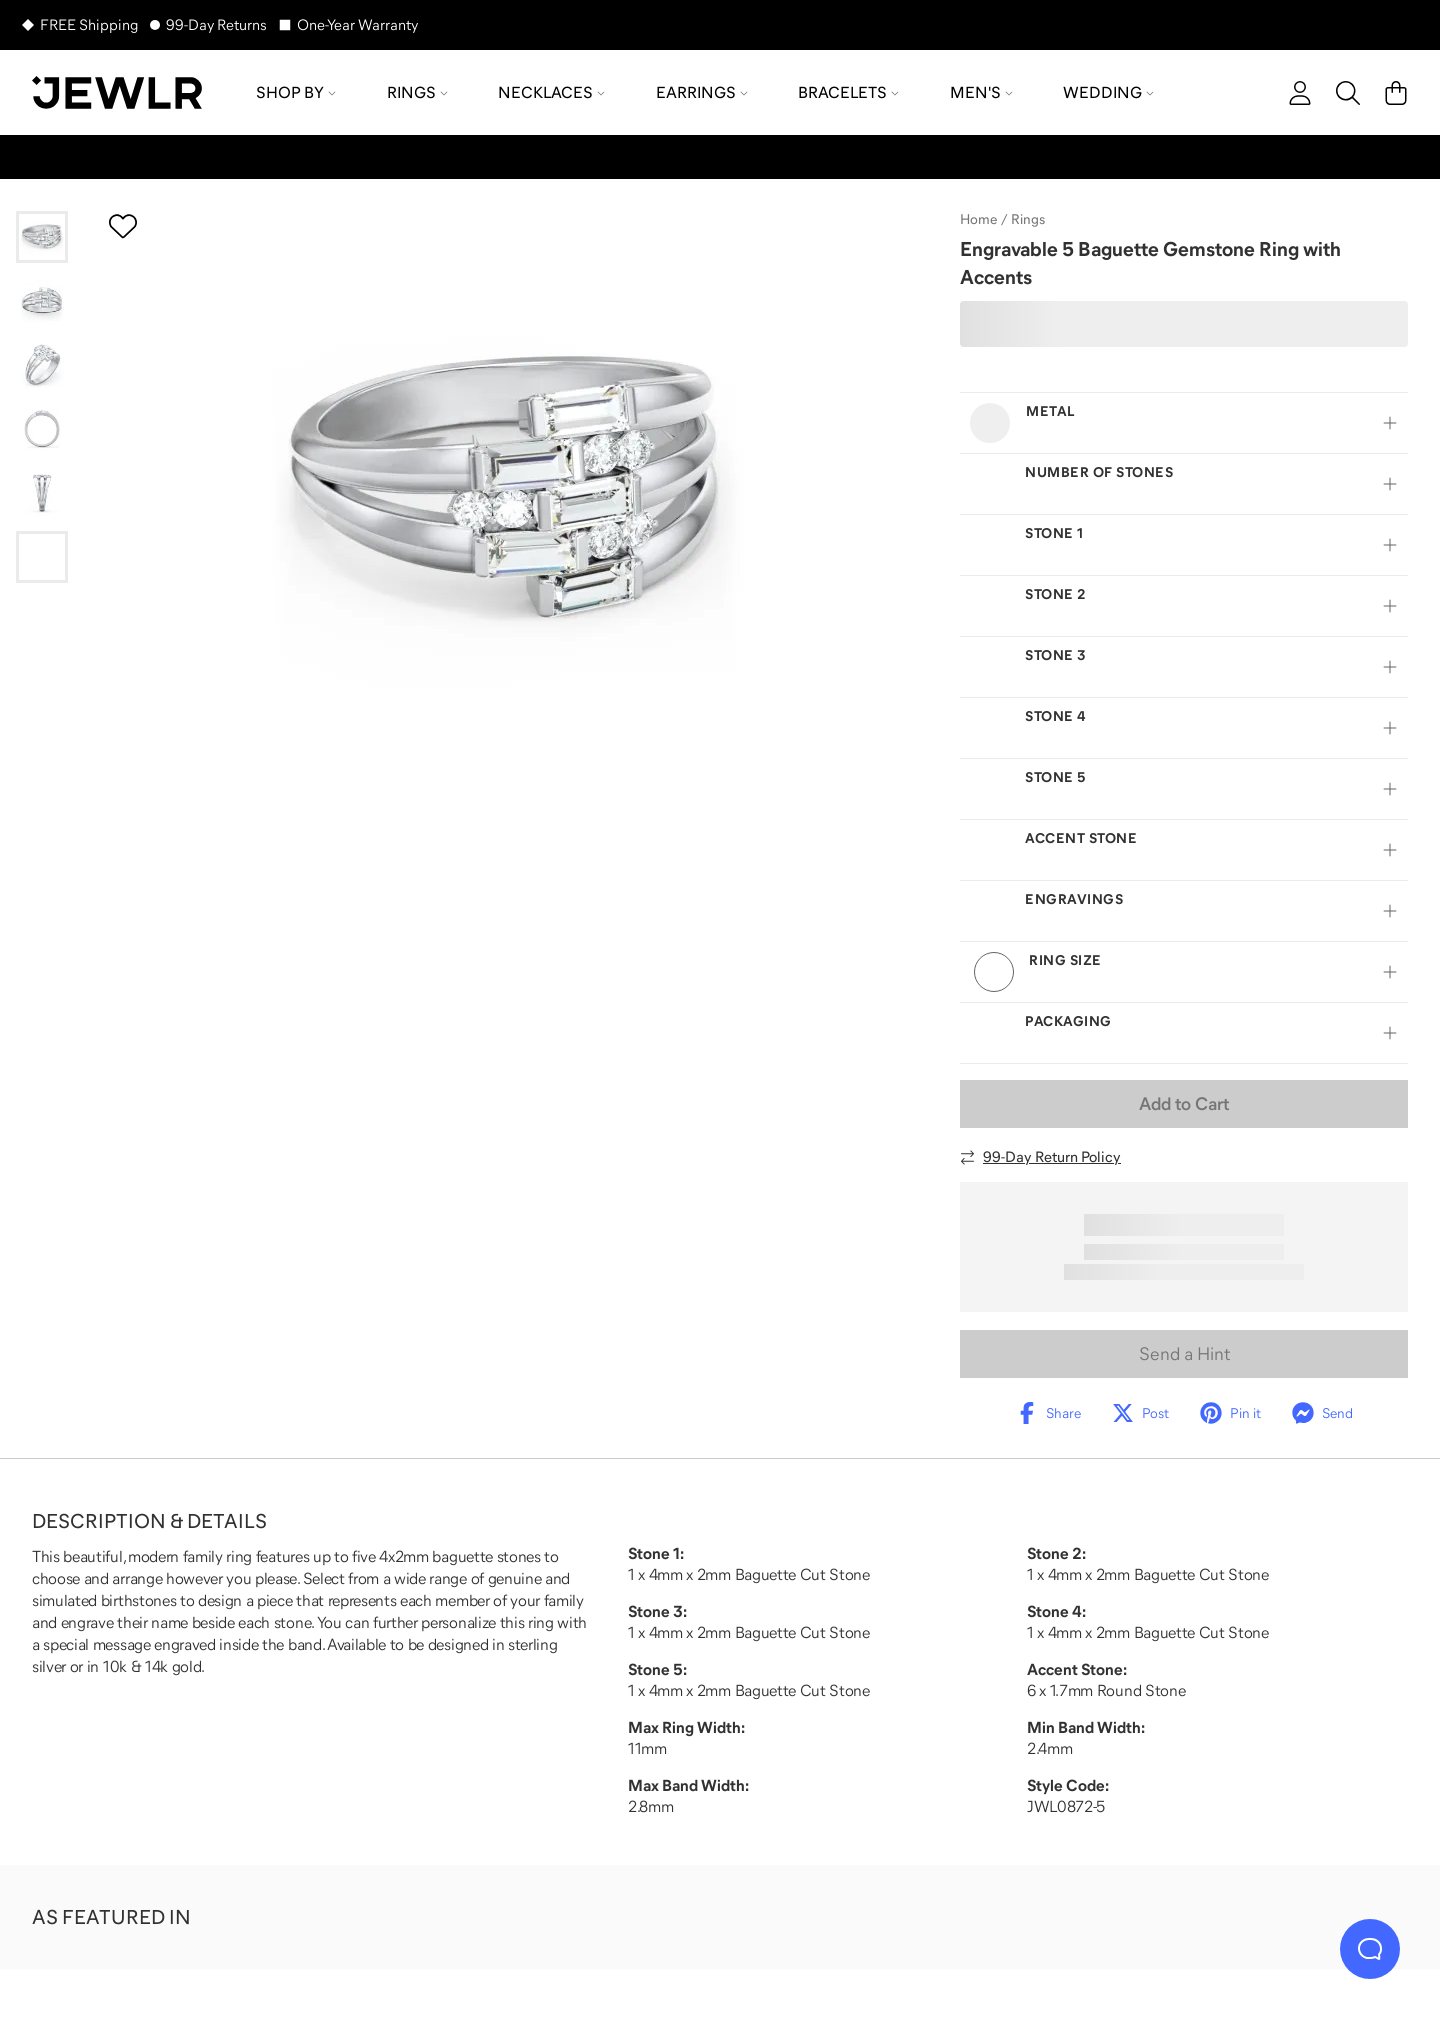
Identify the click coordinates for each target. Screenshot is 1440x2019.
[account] (1300, 93)
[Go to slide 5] (42, 493)
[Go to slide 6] (42, 557)
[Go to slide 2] (42, 301)
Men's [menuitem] (981, 92)
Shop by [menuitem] (296, 92)
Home (978, 219)
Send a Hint (1184, 1354)
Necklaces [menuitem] (551, 92)
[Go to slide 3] (42, 365)
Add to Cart (1184, 1104)
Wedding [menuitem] (1108, 92)
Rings (1028, 219)
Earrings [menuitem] (702, 92)
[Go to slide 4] (42, 429)
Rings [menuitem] (417, 92)
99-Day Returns (216, 24)
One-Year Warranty (357, 24)
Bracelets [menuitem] (848, 92)
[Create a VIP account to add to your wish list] (123, 226)
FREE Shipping (89, 24)
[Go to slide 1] (42, 237)
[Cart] (1396, 93)
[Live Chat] (1370, 1949)
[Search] (1348, 93)
